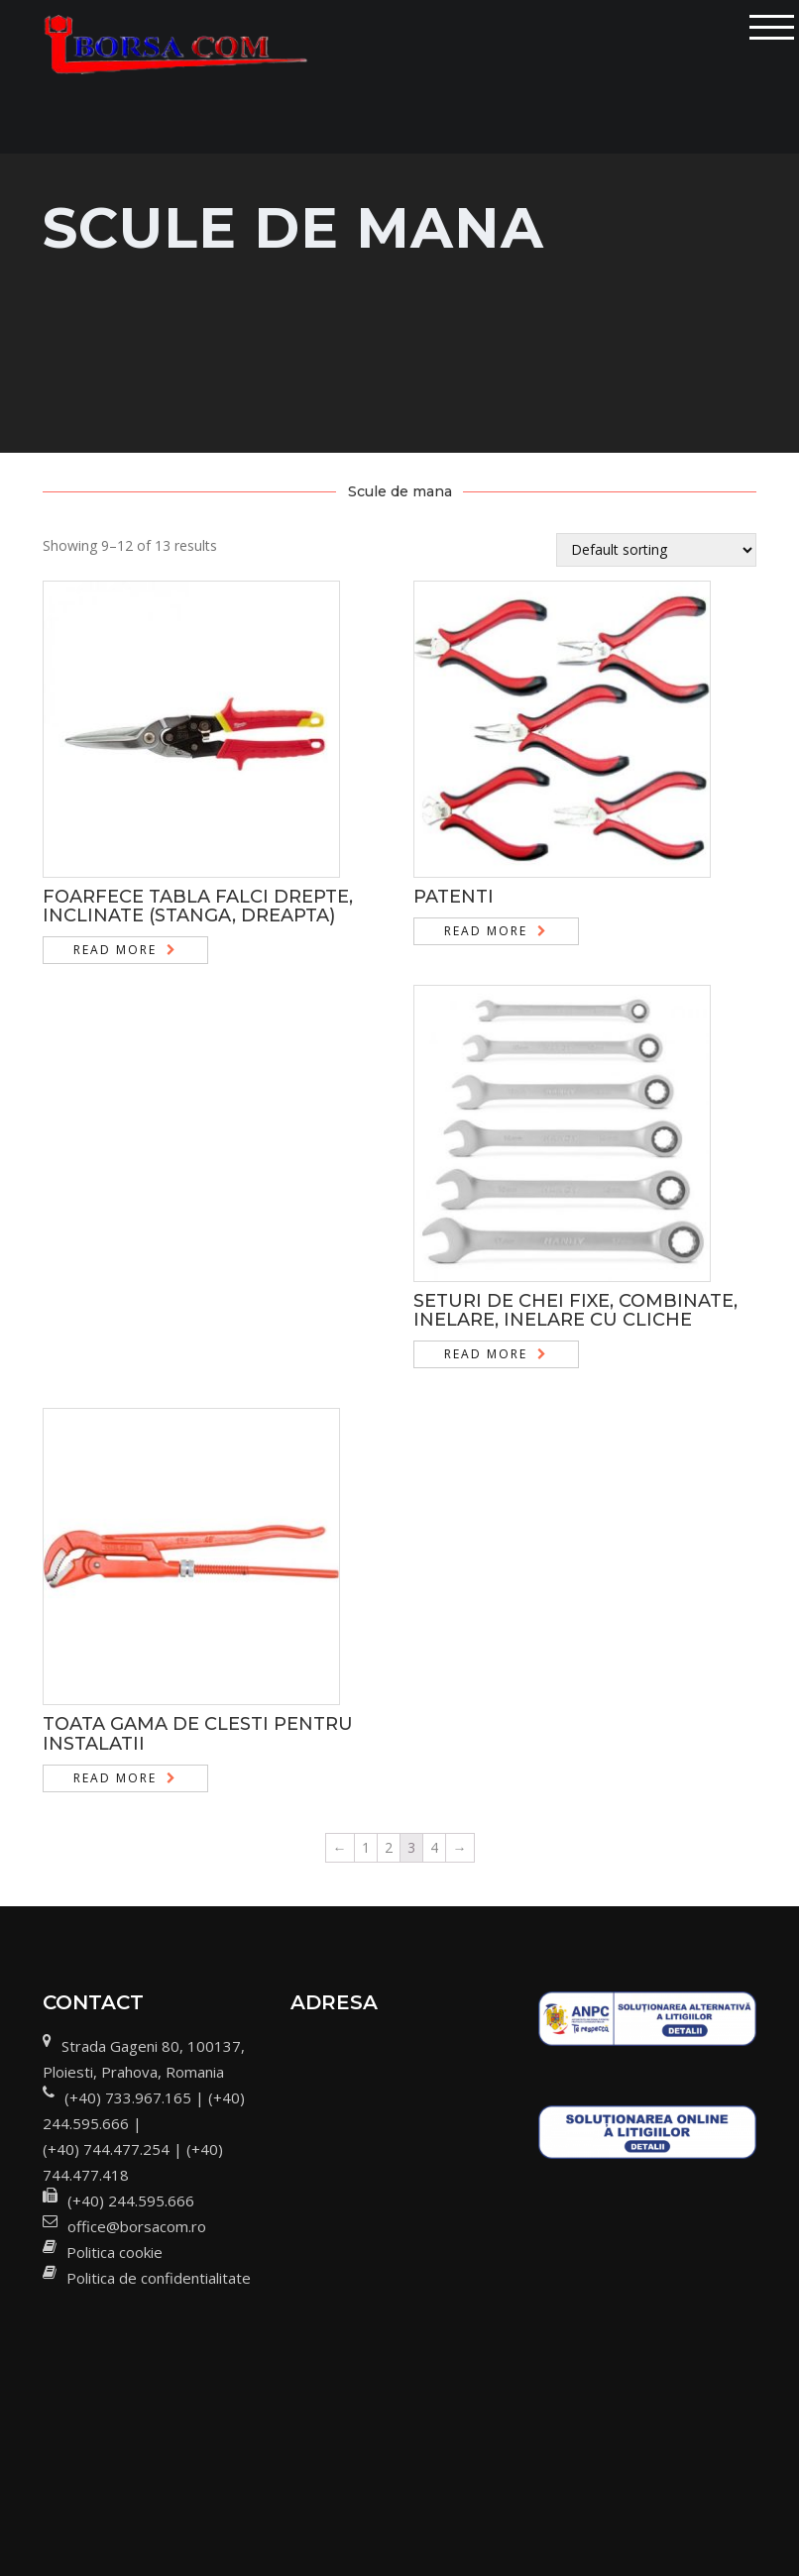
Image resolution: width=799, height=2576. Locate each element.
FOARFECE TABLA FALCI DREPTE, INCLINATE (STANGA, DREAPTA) (198, 906)
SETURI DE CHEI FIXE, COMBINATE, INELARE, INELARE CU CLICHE (575, 1311)
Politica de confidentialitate (158, 2278)
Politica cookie (114, 2252)
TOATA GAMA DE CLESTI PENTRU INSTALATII (198, 1734)
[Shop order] (656, 550)
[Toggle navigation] (771, 27)
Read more (115, 949)
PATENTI (453, 897)
